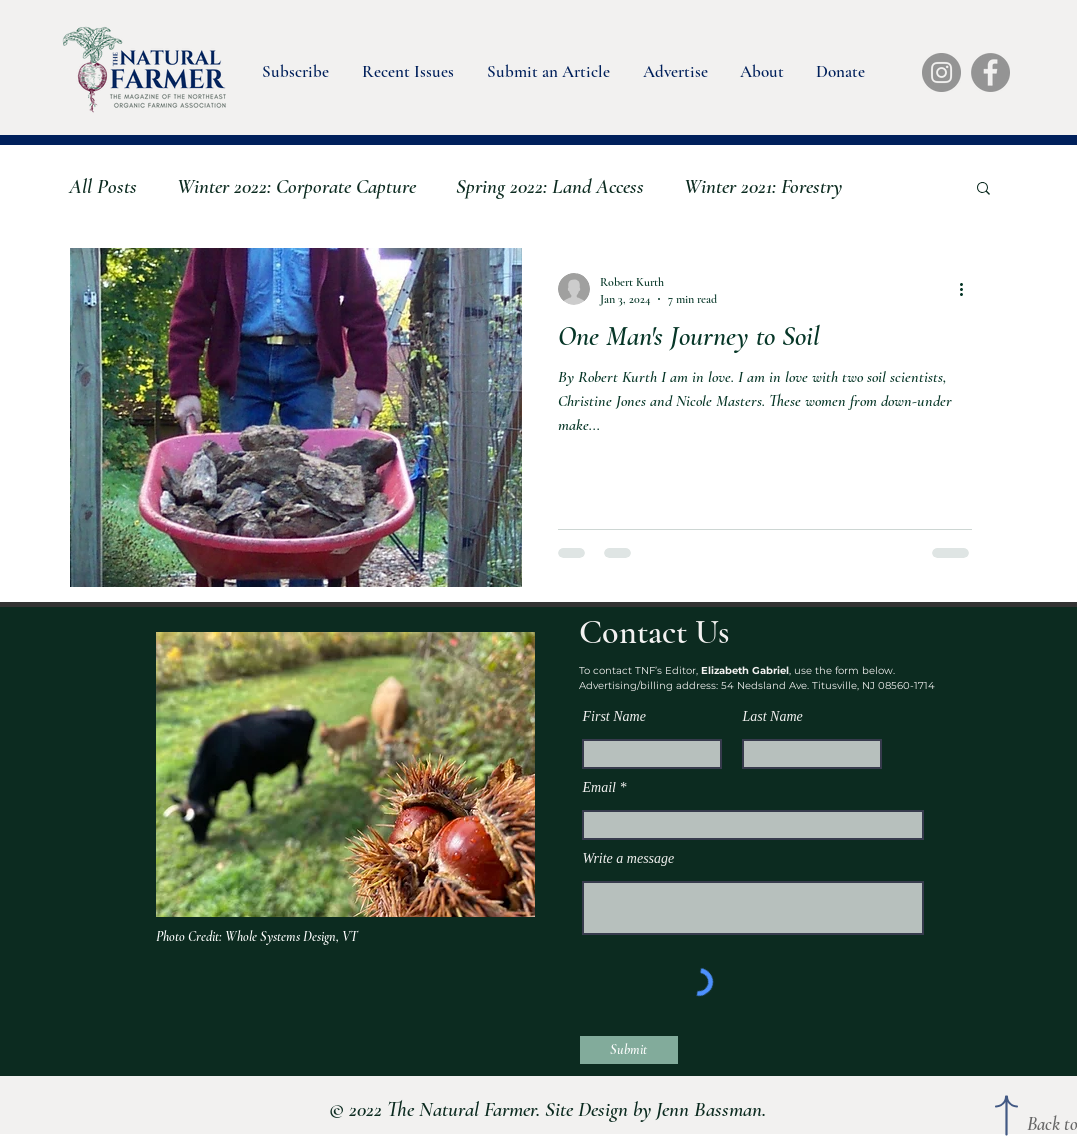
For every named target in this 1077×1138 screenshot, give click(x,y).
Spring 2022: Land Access (550, 186)
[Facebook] (990, 72)
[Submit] (629, 1050)
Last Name (773, 717)
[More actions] (969, 289)
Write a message (629, 859)
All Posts (103, 186)
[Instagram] (941, 72)
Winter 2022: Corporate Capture (296, 186)
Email (599, 788)
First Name (614, 717)
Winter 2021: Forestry (763, 186)
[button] (294, 67)
